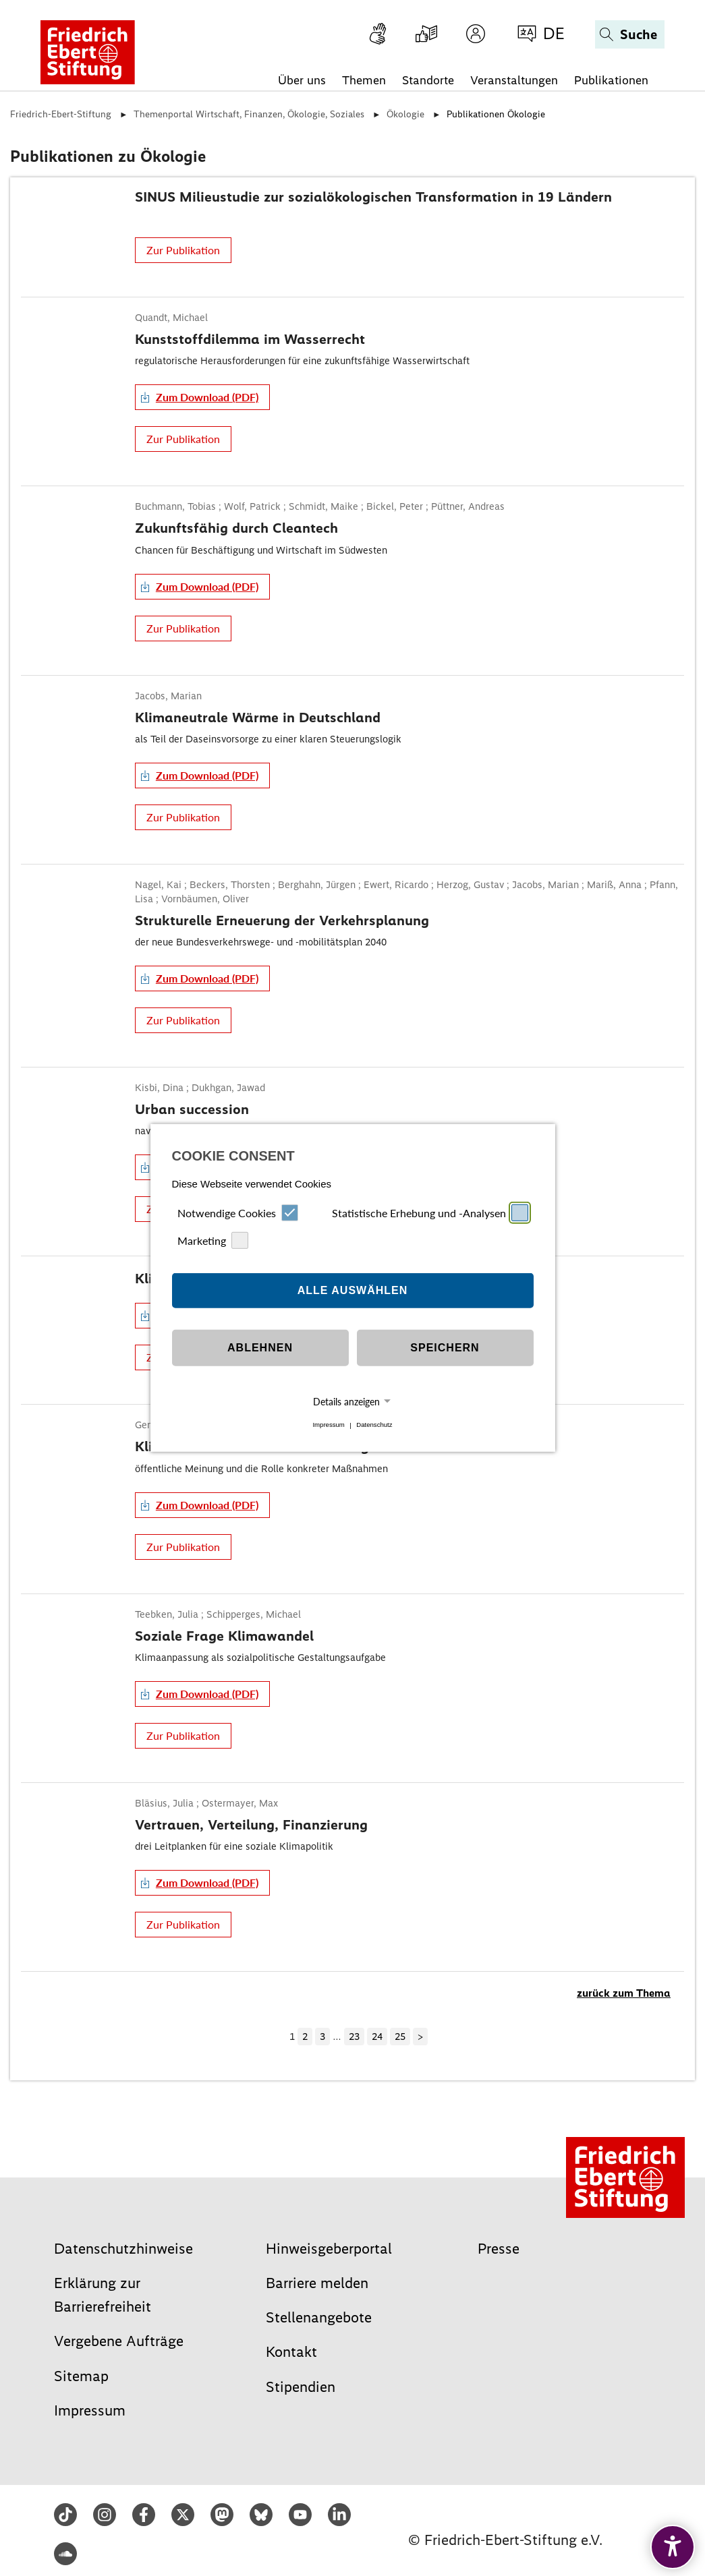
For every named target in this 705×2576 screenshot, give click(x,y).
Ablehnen (260, 1347)
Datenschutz (374, 1425)
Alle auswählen (353, 1290)
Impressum (328, 1425)
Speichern (444, 1347)
